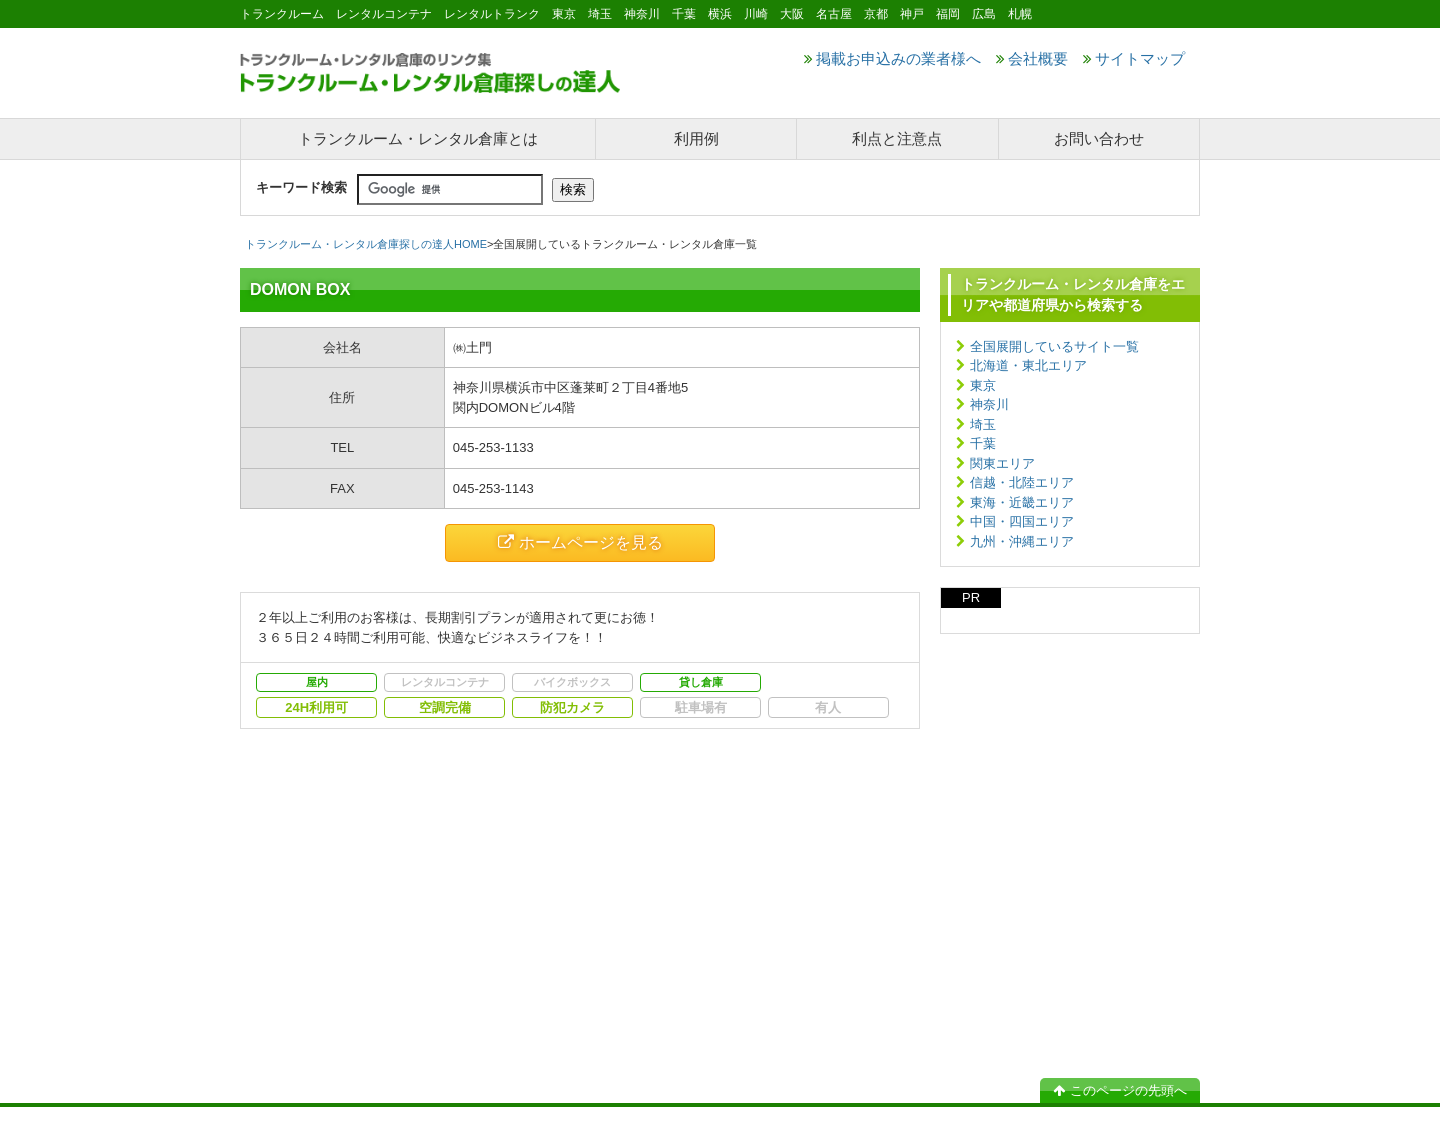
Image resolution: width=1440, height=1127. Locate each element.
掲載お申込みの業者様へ (892, 58)
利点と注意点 (897, 138)
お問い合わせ (1099, 138)
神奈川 (989, 404)
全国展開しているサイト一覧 (1054, 346)
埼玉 (983, 424)
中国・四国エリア (1022, 521)
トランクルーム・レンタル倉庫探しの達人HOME (366, 244)
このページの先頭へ (1120, 1090)
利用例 (696, 138)
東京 (983, 385)
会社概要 (1032, 58)
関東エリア (1002, 463)
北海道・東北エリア (1028, 365)
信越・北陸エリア (1022, 482)
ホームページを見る (580, 542)
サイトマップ (1134, 58)
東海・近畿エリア (1022, 502)
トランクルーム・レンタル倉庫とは (418, 138)
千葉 (983, 443)
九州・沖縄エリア (1022, 541)
